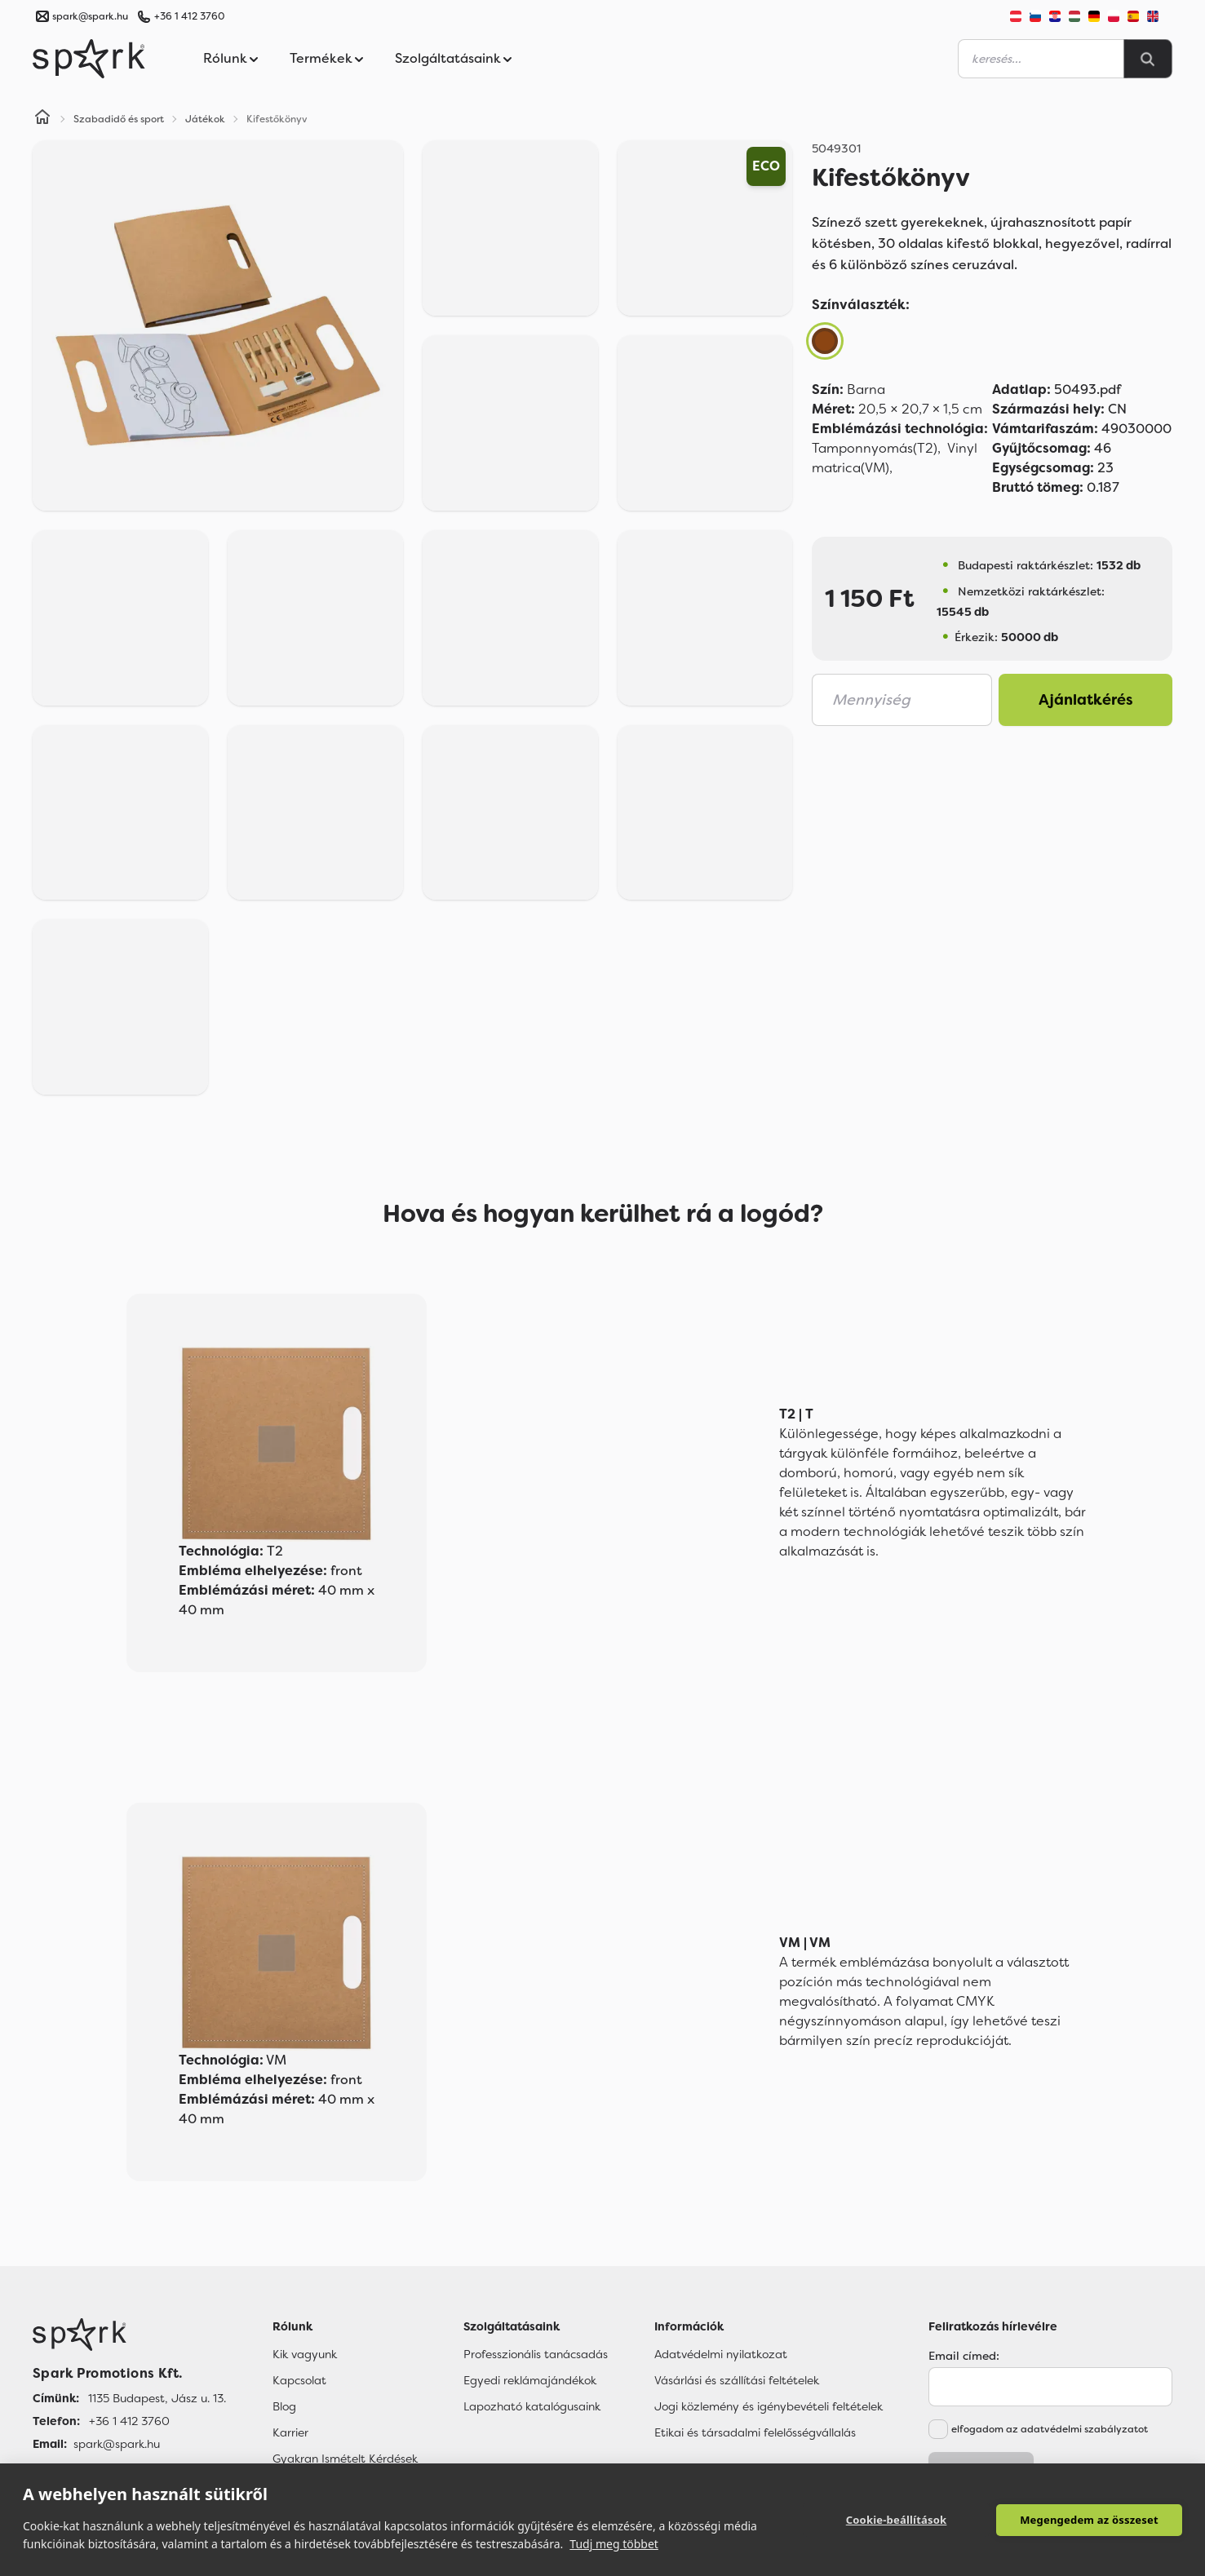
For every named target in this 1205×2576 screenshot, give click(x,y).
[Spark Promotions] (89, 58)
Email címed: (963, 2355)
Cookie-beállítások (896, 2519)
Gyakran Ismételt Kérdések (345, 2458)
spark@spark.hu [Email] (116, 2444)
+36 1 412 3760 (189, 16)
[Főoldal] (129, 2334)
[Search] (1147, 58)
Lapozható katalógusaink (531, 2406)
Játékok (205, 119)
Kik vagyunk (304, 2354)
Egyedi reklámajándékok (529, 2380)
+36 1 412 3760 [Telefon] (129, 2421)
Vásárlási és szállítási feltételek (736, 2380)
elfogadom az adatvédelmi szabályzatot (1049, 2429)
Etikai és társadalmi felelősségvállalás (755, 2432)
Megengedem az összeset (1089, 2519)
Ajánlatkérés (1086, 700)
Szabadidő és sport (118, 119)
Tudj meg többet (613, 2544)
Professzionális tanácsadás (535, 2354)
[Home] (42, 119)
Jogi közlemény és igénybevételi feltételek (768, 2406)
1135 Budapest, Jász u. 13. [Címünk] (157, 2398)
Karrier (290, 2432)
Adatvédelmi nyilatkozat (720, 2354)
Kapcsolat (299, 2380)
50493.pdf (1056, 389)
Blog (284, 2406)
